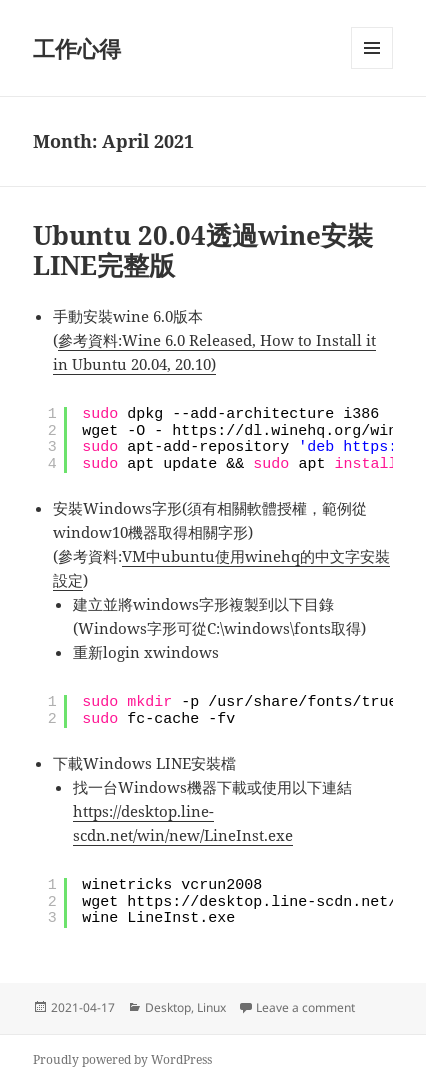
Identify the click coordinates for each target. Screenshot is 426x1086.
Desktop (168, 1007)
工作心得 (77, 48)
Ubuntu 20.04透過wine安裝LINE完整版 (203, 250)
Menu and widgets (372, 68)
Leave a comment (305, 1007)
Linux (211, 1007)
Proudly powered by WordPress (122, 1059)
